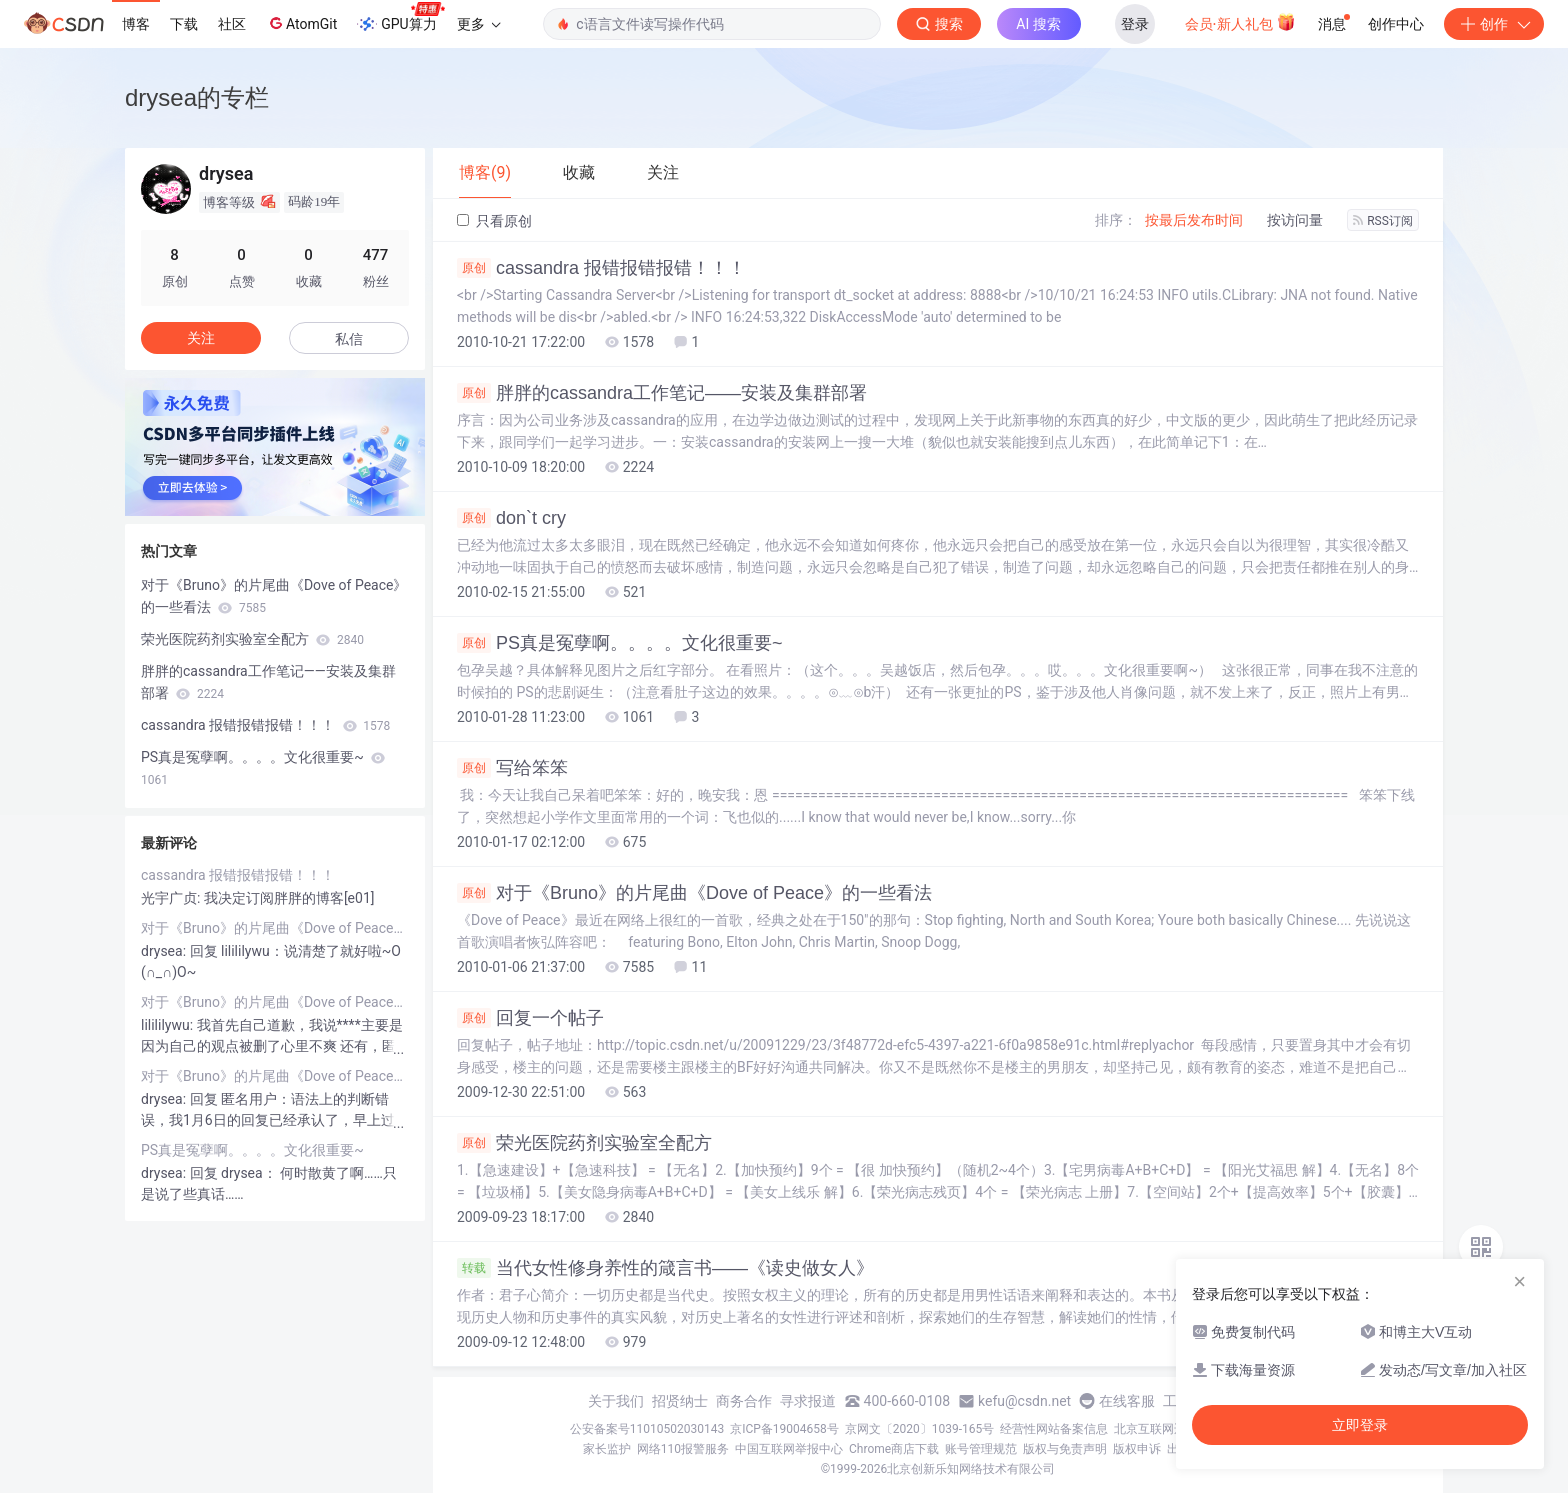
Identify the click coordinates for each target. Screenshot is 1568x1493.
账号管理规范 (981, 1449)
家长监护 (607, 1449)
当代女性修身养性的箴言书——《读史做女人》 (665, 1268)
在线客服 (1127, 1401)
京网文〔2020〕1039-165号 (920, 1429)
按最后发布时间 (1194, 220)
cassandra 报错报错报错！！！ (601, 268)
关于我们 (616, 1401)
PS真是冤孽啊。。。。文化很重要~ (620, 643)
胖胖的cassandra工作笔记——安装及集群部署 (662, 393)
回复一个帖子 (530, 1018)
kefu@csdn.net (1024, 1401)
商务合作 (744, 1401)
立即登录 (1360, 1425)
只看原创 (494, 221)
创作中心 (1396, 24)
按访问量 (1295, 220)
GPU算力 (400, 18)
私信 (349, 339)
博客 (136, 24)
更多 (479, 24)
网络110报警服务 (683, 1449)
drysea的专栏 (197, 97)
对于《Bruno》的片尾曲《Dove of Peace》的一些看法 (694, 893)
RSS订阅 (1383, 221)
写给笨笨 (512, 768)
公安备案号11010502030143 (647, 1429)
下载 (184, 24)
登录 (1135, 24)
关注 (201, 338)
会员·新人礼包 (1240, 22)
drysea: (165, 951)
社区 (232, 24)
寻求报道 (808, 1401)
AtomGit (301, 23)
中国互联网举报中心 (789, 1449)
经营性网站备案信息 (1054, 1429)
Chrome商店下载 (894, 1449)
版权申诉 (1137, 1449)
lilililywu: (169, 1025)
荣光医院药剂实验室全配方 (584, 1143)
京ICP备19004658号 (784, 1429)
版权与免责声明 (1065, 1449)
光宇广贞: (172, 898)
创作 (1494, 24)
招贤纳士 (680, 1401)
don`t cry (511, 518)
